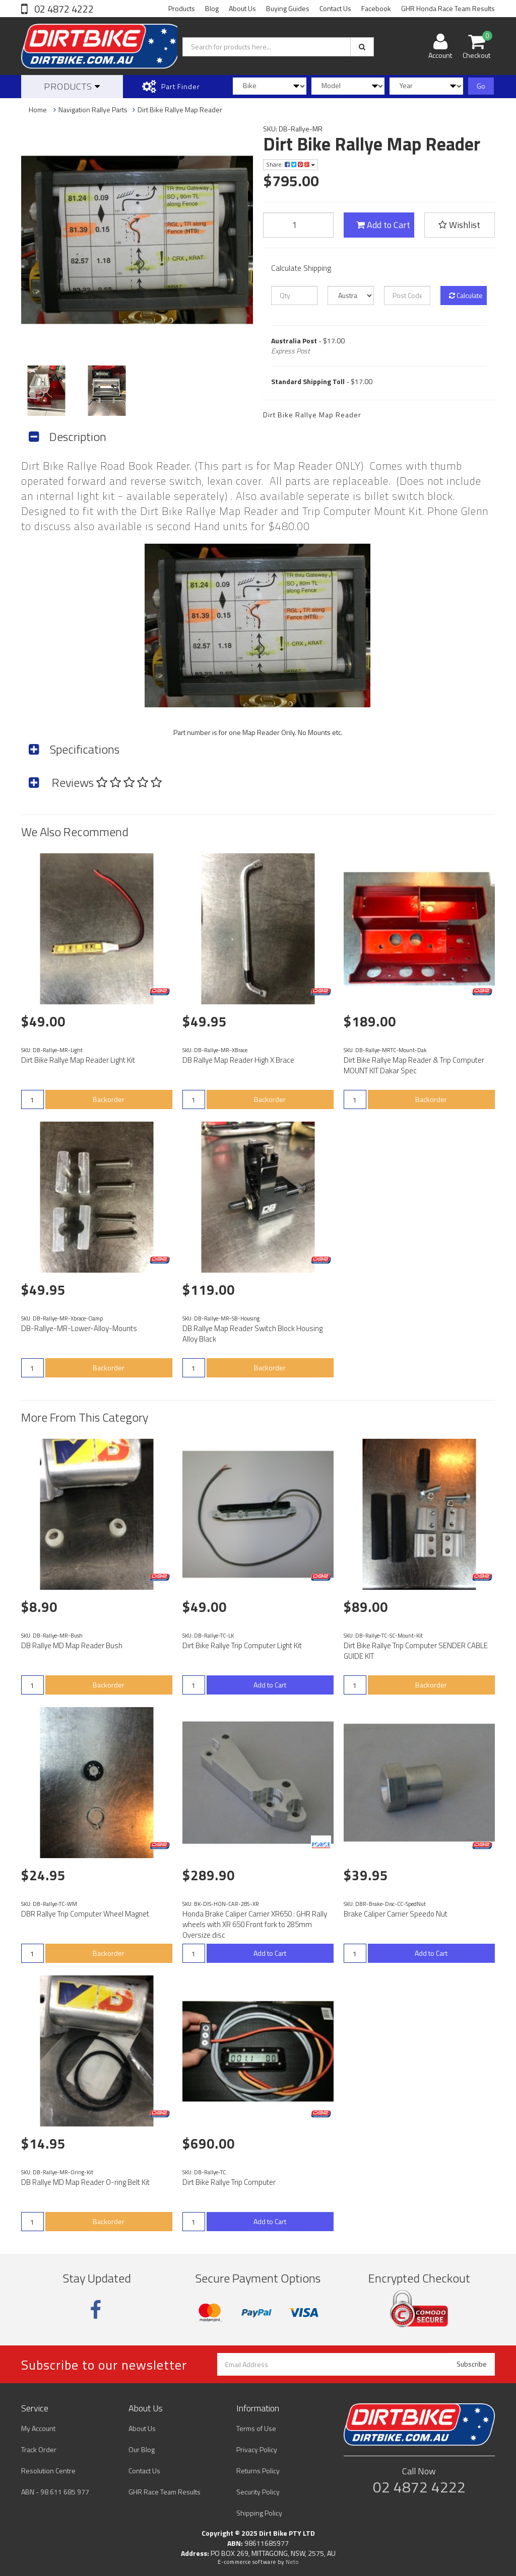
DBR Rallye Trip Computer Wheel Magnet (85, 1914)
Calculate (466, 295)
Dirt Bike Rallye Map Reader (180, 109)
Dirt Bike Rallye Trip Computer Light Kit (242, 1645)
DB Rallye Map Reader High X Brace (238, 1060)
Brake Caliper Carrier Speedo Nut (395, 1914)
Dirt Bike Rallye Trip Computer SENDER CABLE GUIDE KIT (416, 1651)
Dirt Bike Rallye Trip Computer (229, 2182)
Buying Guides (287, 8)
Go (481, 86)
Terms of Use (256, 2428)
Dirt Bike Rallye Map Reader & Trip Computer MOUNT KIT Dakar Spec (414, 1065)
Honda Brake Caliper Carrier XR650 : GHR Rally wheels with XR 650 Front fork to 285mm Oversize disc (254, 1924)
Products (181, 8)
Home (38, 109)
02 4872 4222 (63, 9)
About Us (242, 8)
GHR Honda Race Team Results (448, 8)
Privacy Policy (256, 2449)
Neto (292, 2562)
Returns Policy (258, 2470)
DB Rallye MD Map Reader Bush (71, 1645)
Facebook (376, 8)
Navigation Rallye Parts (92, 109)
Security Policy (258, 2491)
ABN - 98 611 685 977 (55, 2491)
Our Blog (141, 2449)
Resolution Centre (48, 2470)
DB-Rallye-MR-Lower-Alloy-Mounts (79, 1328)
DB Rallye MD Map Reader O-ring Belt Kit (85, 2182)
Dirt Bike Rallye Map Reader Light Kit (78, 1060)
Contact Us (335, 8)
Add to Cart (383, 225)
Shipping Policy (259, 2513)
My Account (38, 2428)
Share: (290, 164)
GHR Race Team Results (164, 2491)
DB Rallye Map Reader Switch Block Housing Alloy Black (252, 1333)
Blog (212, 8)
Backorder (108, 1099)
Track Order (38, 2449)
